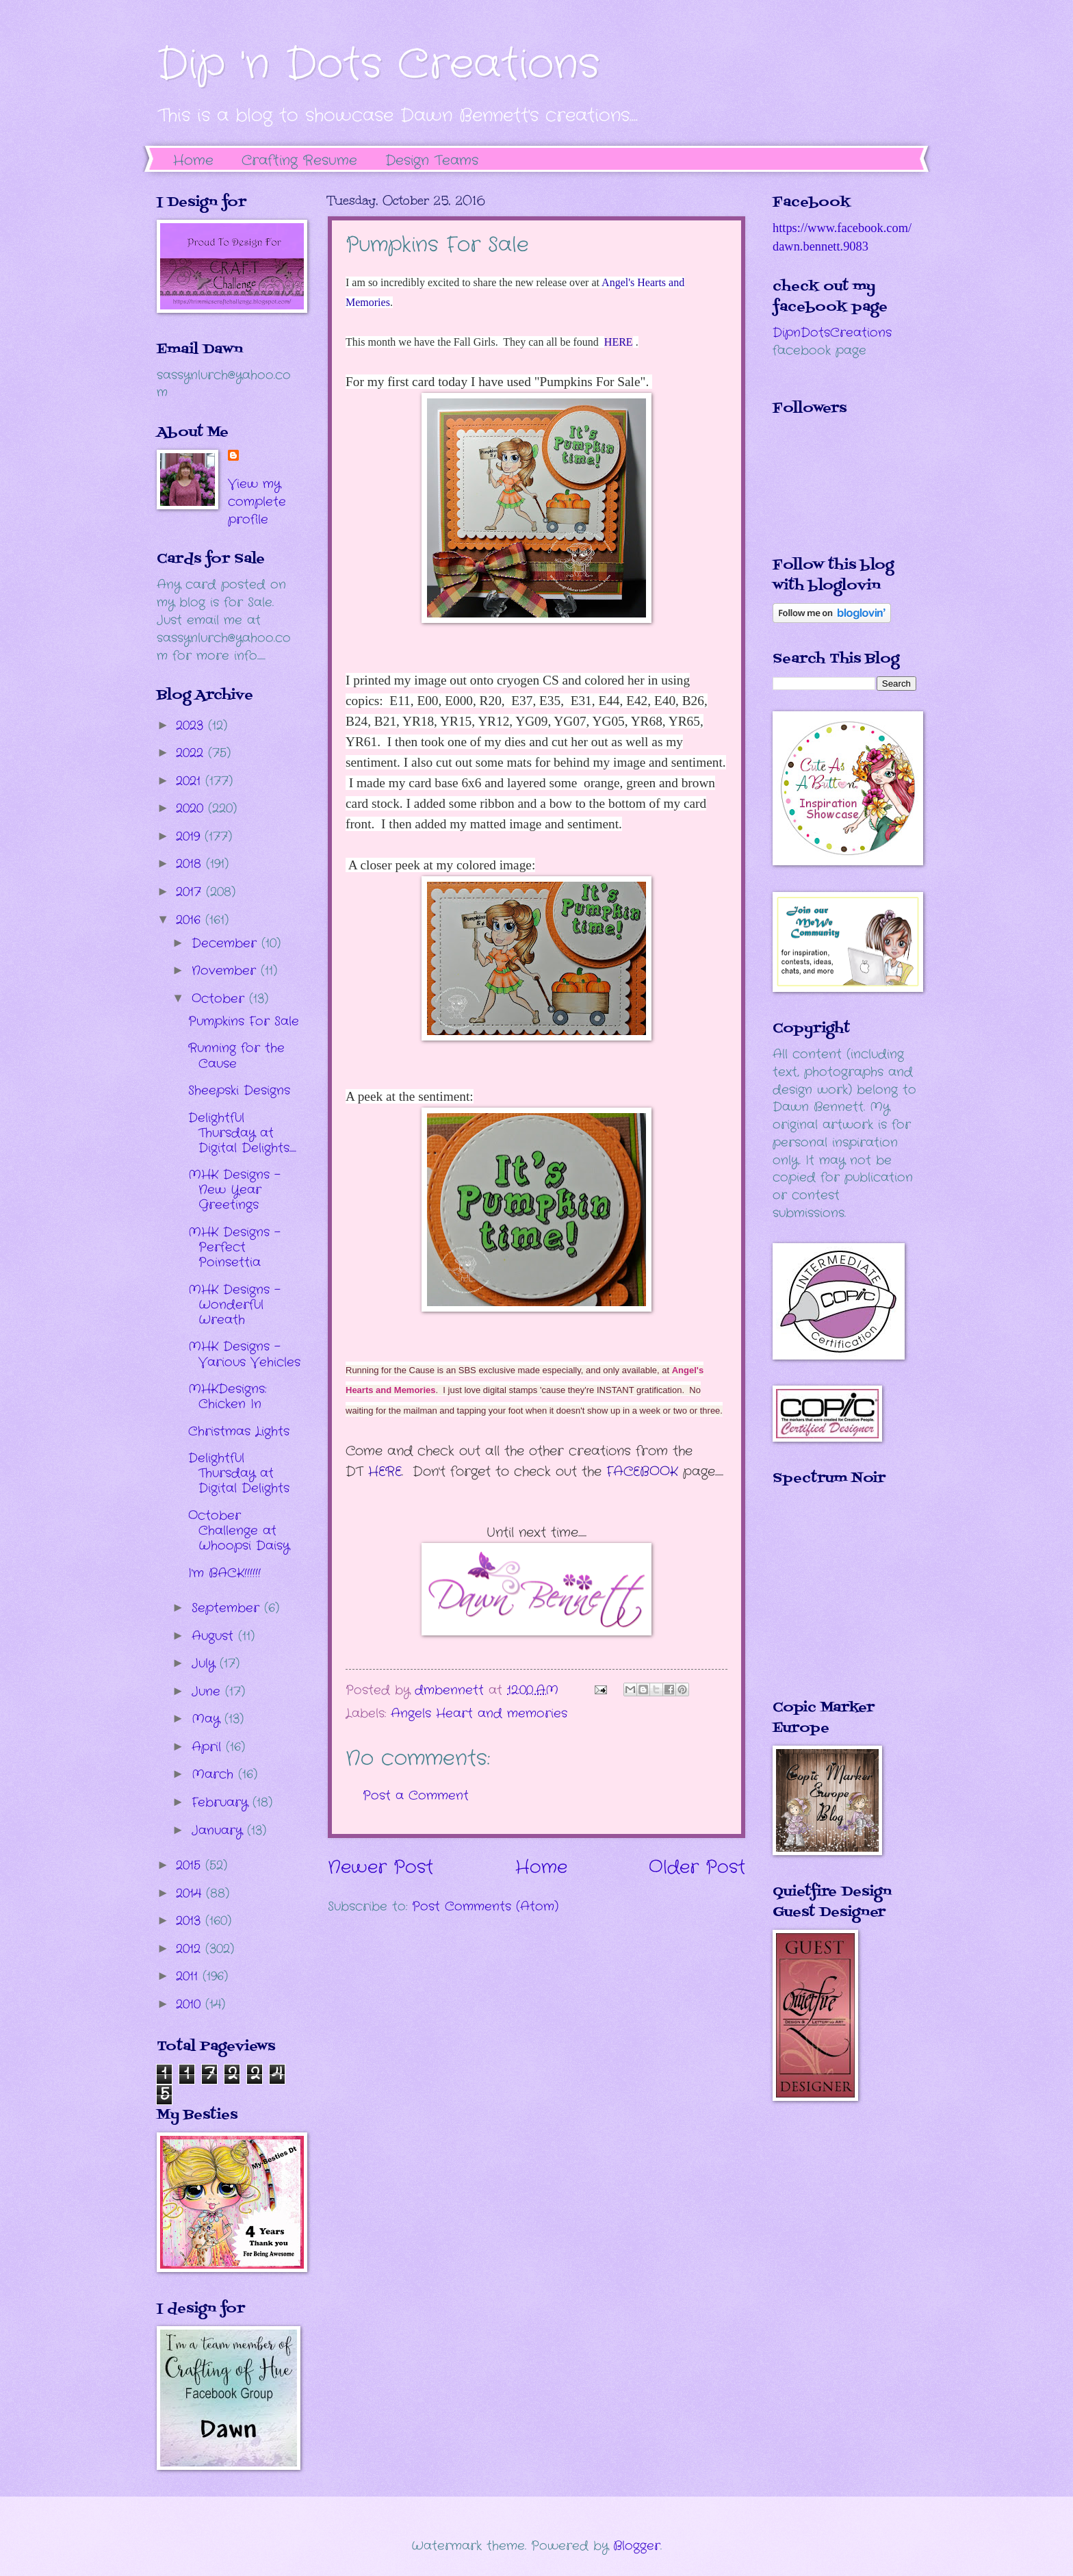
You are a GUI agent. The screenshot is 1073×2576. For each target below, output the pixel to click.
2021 (190, 781)
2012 (190, 1949)
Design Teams (431, 160)
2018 (191, 864)
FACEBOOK (642, 1471)
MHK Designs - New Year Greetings (234, 1190)
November (226, 971)
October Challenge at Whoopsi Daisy (238, 1531)
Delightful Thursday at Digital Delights (238, 1473)
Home (193, 160)
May (208, 1719)
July (206, 1663)
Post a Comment (416, 1796)
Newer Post (380, 1867)
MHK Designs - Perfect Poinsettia (234, 1247)
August (215, 1636)
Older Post (697, 1867)
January (219, 1830)
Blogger (636, 2546)
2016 (190, 920)
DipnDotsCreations (832, 333)
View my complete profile (257, 501)
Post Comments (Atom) (485, 1906)
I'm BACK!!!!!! (224, 1573)
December (226, 943)
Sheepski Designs (239, 1090)
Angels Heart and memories (479, 1713)
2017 (191, 892)
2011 (189, 1976)
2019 (190, 836)
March (215, 1774)
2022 (192, 753)
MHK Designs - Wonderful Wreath (234, 1305)
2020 (192, 808)
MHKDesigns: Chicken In (227, 1396)
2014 (191, 1893)
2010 (190, 2004)
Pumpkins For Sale (243, 1021)
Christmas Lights (238, 1431)
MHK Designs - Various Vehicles (244, 1354)
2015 (190, 1865)
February (222, 1802)
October (220, 999)
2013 (190, 1921)
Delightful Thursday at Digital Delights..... (242, 1133)
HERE (618, 342)
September (228, 1608)
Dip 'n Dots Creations (378, 65)
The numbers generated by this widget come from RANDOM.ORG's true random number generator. (827, 1602)
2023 (192, 726)
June (208, 1691)
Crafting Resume (299, 160)
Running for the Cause (236, 1055)
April (209, 1747)
